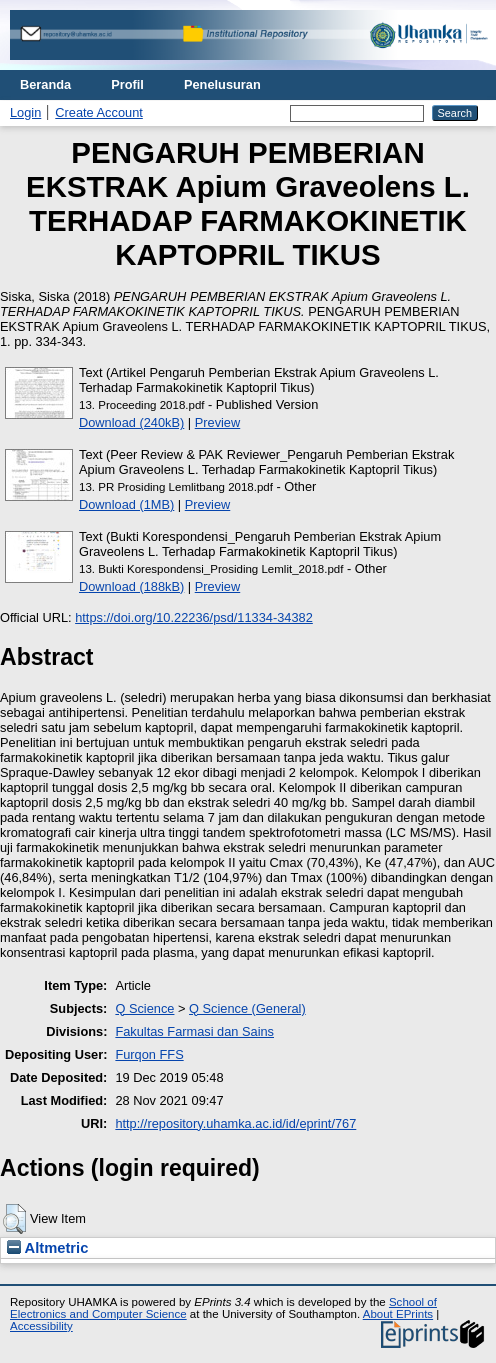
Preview (218, 422)
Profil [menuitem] (127, 84)
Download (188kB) (131, 586)
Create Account (99, 112)
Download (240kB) (131, 422)
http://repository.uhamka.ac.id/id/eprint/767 (235, 1123)
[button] (14, 1219)
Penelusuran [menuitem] (222, 84)
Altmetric (47, 1248)
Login (25, 112)
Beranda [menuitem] (45, 84)
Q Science (144, 1008)
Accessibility (41, 1326)
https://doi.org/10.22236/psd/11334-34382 (194, 617)
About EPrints (398, 1314)
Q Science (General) (247, 1008)
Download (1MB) (126, 504)
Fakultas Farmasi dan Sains (194, 1031)
